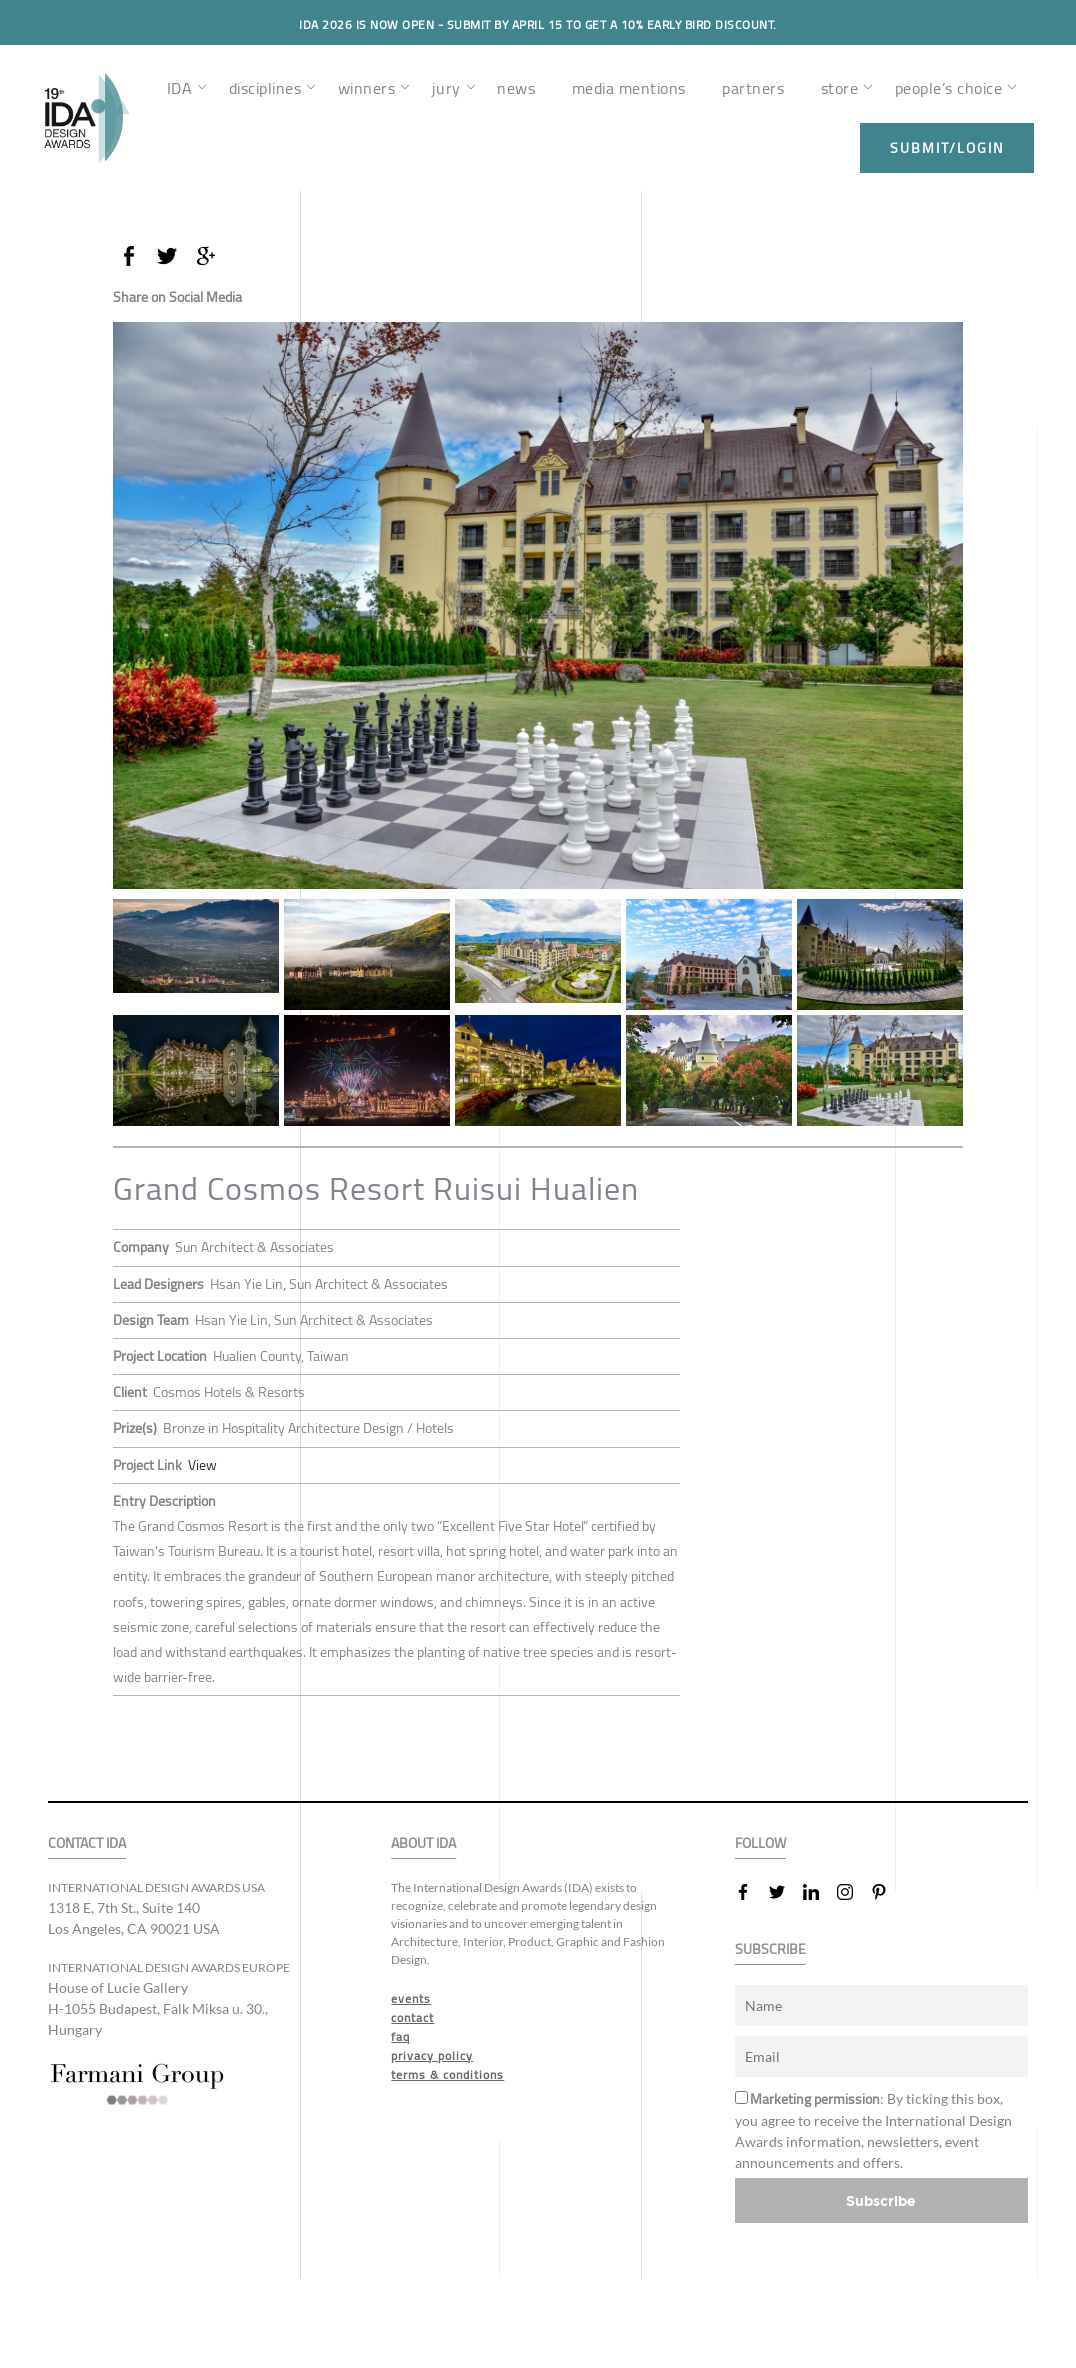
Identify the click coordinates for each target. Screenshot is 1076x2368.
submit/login (947, 148)
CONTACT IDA (87, 1843)
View (202, 1465)
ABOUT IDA (423, 1843)
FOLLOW (760, 1843)
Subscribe (881, 2200)
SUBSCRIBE (770, 1949)
